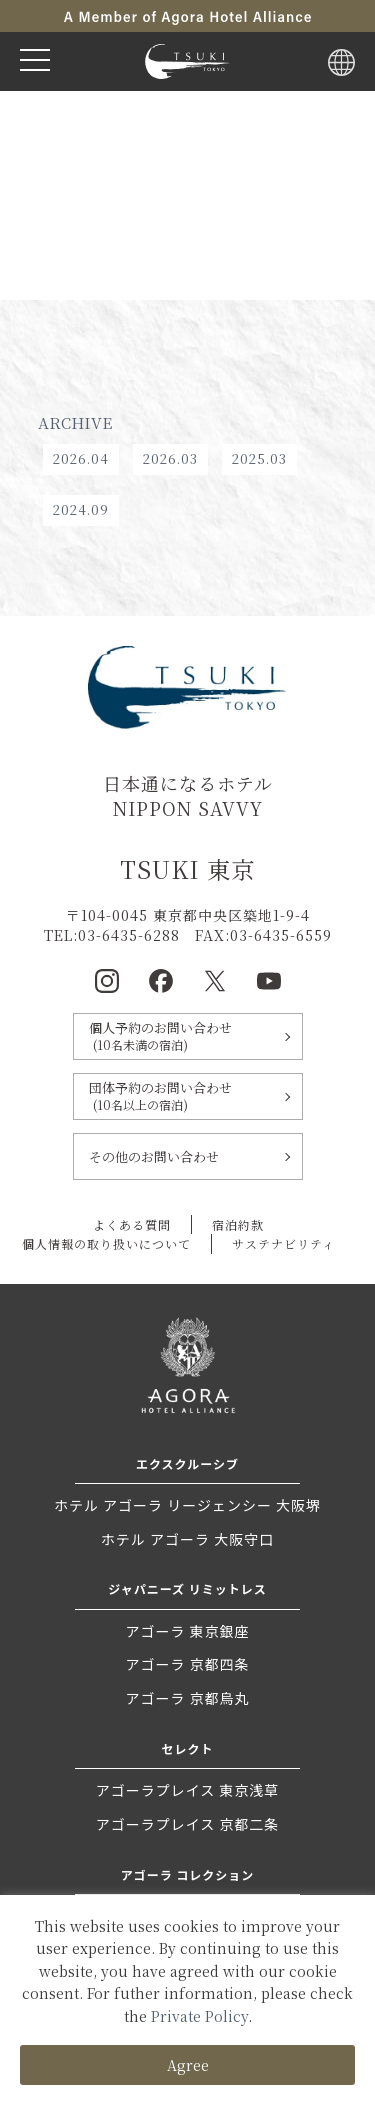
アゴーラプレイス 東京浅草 (188, 1790)
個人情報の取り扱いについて (106, 1243)
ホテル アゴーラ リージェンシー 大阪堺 (187, 1505)
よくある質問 (132, 1224)
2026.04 (81, 458)
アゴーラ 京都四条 (187, 1664)
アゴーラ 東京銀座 (187, 1631)
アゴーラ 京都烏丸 (187, 1698)
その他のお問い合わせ (154, 1156)
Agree (188, 2065)
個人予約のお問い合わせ (188, 1036)
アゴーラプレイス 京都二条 (188, 1824)
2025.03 (259, 458)
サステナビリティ (283, 1243)
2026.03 (170, 458)
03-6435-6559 (281, 935)
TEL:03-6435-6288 (112, 935)
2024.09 (81, 509)
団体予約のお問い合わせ (188, 1096)
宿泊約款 (238, 1224)
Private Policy (199, 2016)
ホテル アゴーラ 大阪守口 (187, 1539)
